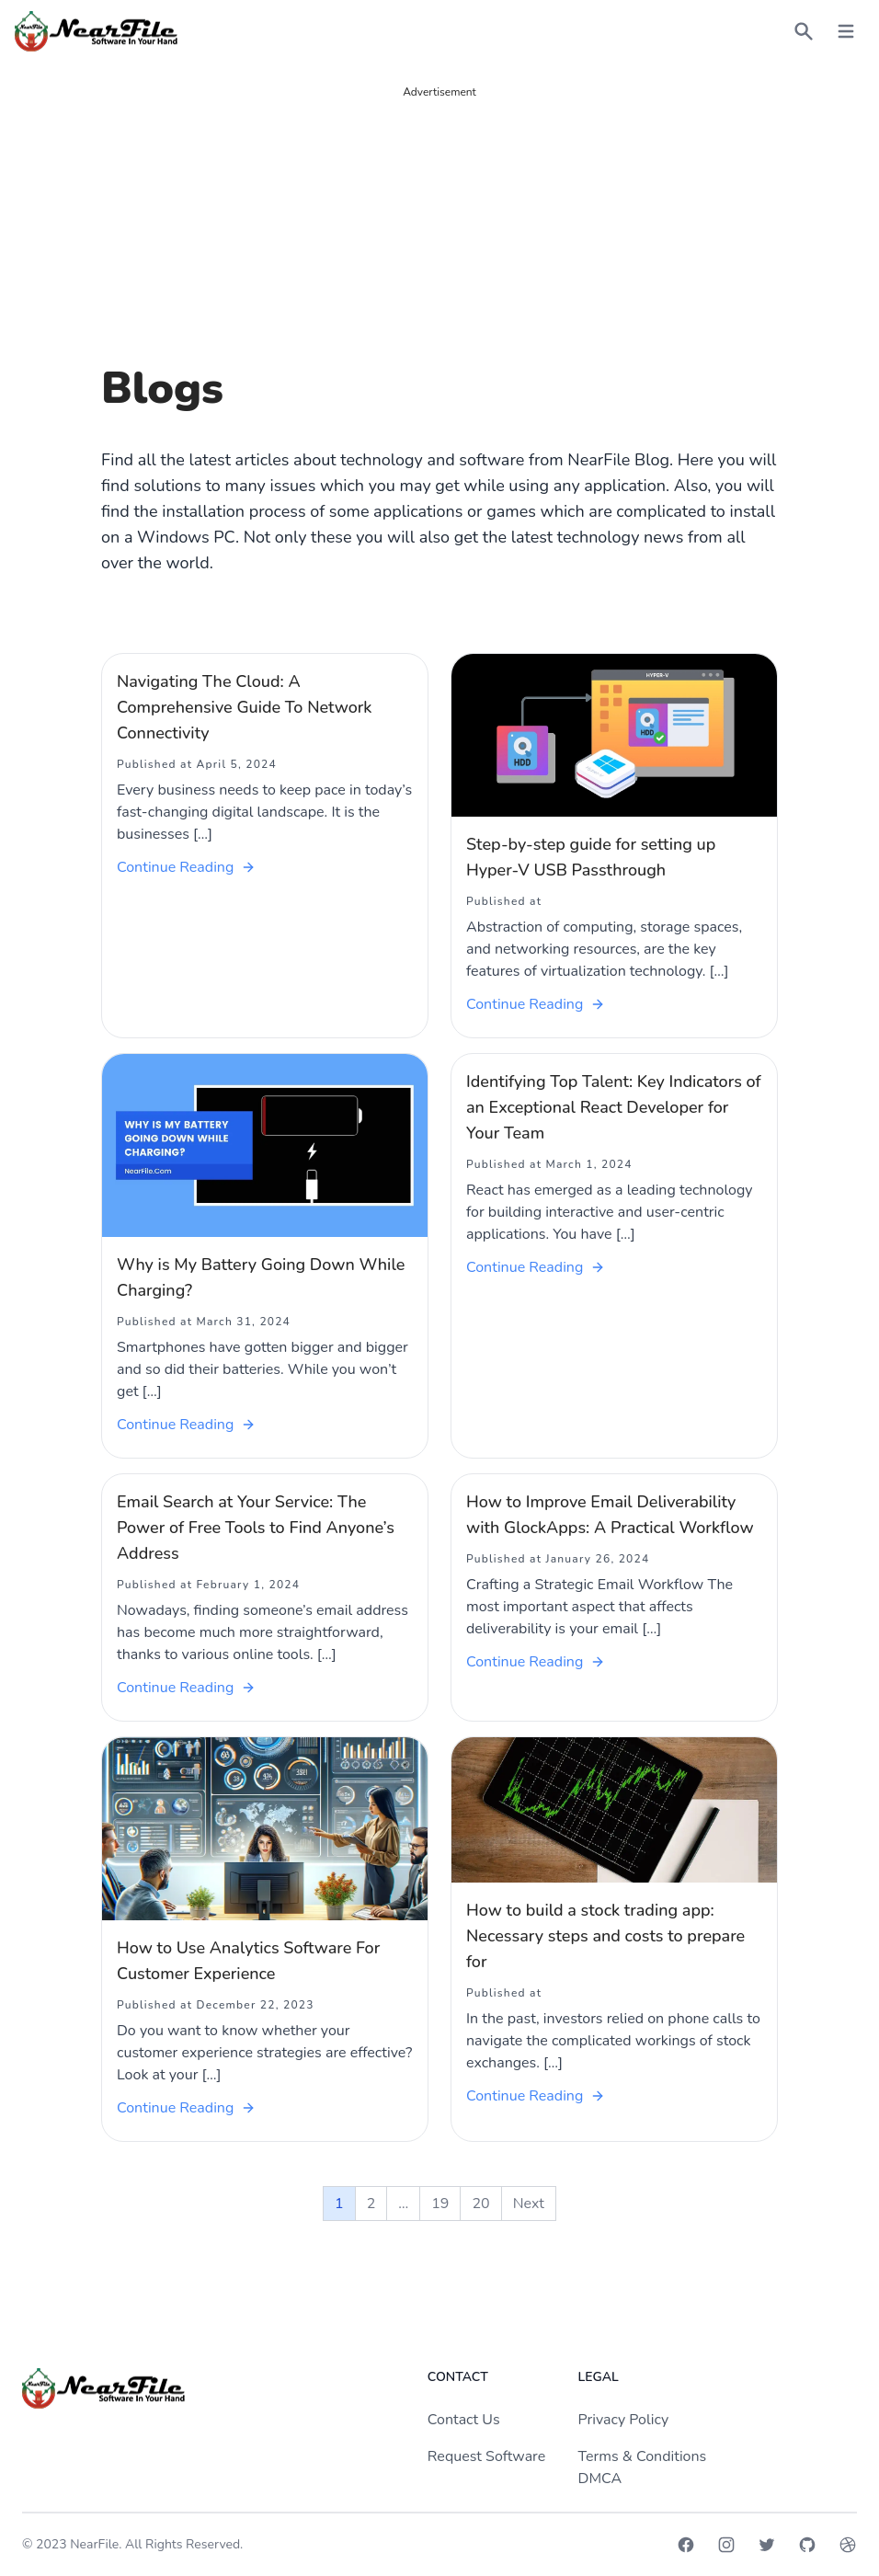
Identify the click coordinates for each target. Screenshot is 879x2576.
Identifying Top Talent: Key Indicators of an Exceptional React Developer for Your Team (613, 1107)
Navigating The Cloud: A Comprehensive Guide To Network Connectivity (244, 707)
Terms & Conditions (642, 2456)
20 (480, 2203)
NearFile (94, 2544)
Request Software (486, 2456)
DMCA (600, 2478)
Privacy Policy (623, 2420)
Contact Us (464, 2420)
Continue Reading (186, 867)
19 (440, 2203)
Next (528, 2203)
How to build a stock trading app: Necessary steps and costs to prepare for (605, 1936)
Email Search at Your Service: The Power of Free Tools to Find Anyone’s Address (255, 1527)
